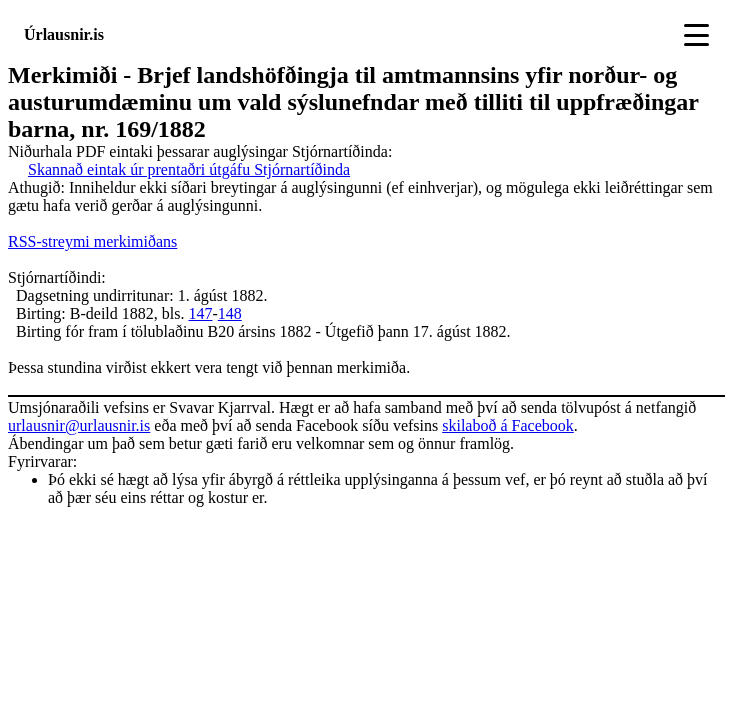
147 (200, 313)
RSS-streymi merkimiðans (92, 241)
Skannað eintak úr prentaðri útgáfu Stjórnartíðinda (189, 169)
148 (230, 313)
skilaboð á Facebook (508, 425)
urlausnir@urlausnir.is (79, 425)
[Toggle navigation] (696, 35)
